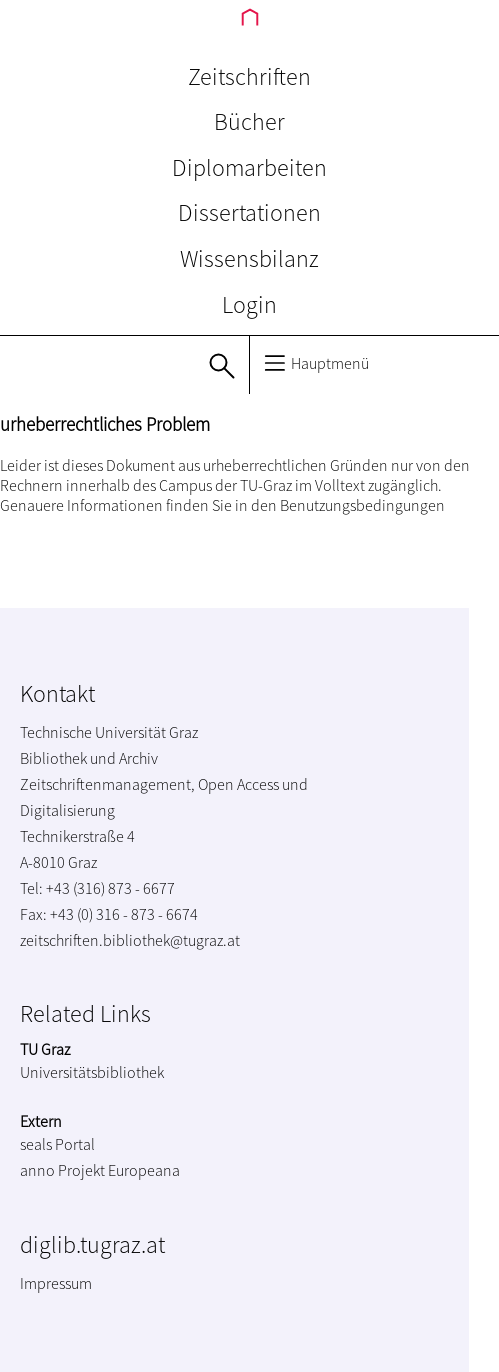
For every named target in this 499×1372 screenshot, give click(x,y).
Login (249, 304)
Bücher (249, 121)
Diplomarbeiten (249, 167)
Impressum (56, 1283)
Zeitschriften (249, 76)
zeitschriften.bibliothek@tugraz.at (130, 940)
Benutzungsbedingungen (362, 505)
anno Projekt (62, 1170)
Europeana (144, 1170)
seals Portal (57, 1144)
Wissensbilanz (249, 258)
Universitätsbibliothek (92, 1072)
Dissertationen (249, 212)
